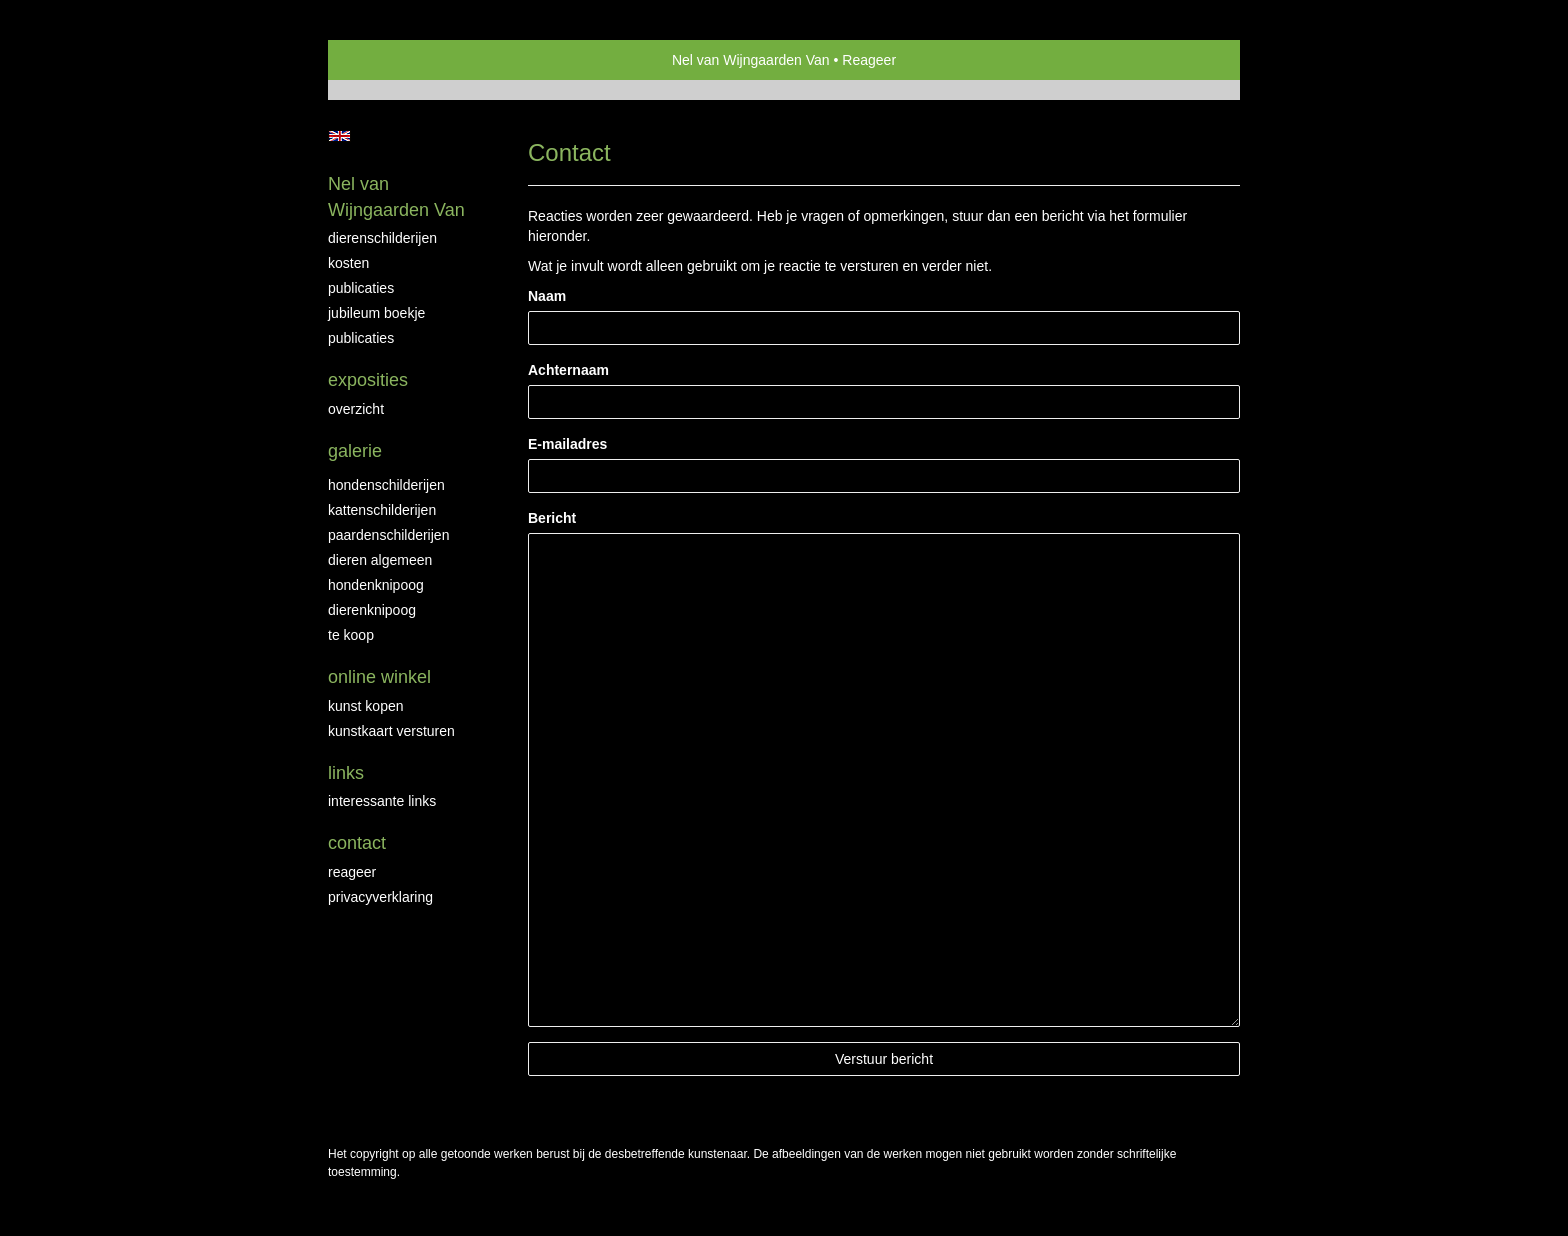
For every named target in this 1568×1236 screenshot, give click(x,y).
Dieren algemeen (380, 560)
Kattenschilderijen (382, 510)
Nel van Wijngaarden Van (751, 60)
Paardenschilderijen (388, 535)
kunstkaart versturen (391, 731)
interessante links (382, 801)
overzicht (356, 409)
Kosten (348, 263)
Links (346, 773)
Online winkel (379, 677)
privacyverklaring (380, 897)
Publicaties (361, 288)
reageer (352, 872)
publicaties (361, 338)
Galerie (355, 451)
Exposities (368, 380)
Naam (547, 296)
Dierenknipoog (372, 610)
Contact (357, 843)
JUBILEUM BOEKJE (376, 313)
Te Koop (351, 635)
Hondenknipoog (376, 585)
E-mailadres (567, 444)
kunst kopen (366, 706)
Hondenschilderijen (386, 485)
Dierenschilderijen (382, 238)
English (339, 136)
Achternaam (568, 370)
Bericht (552, 518)
